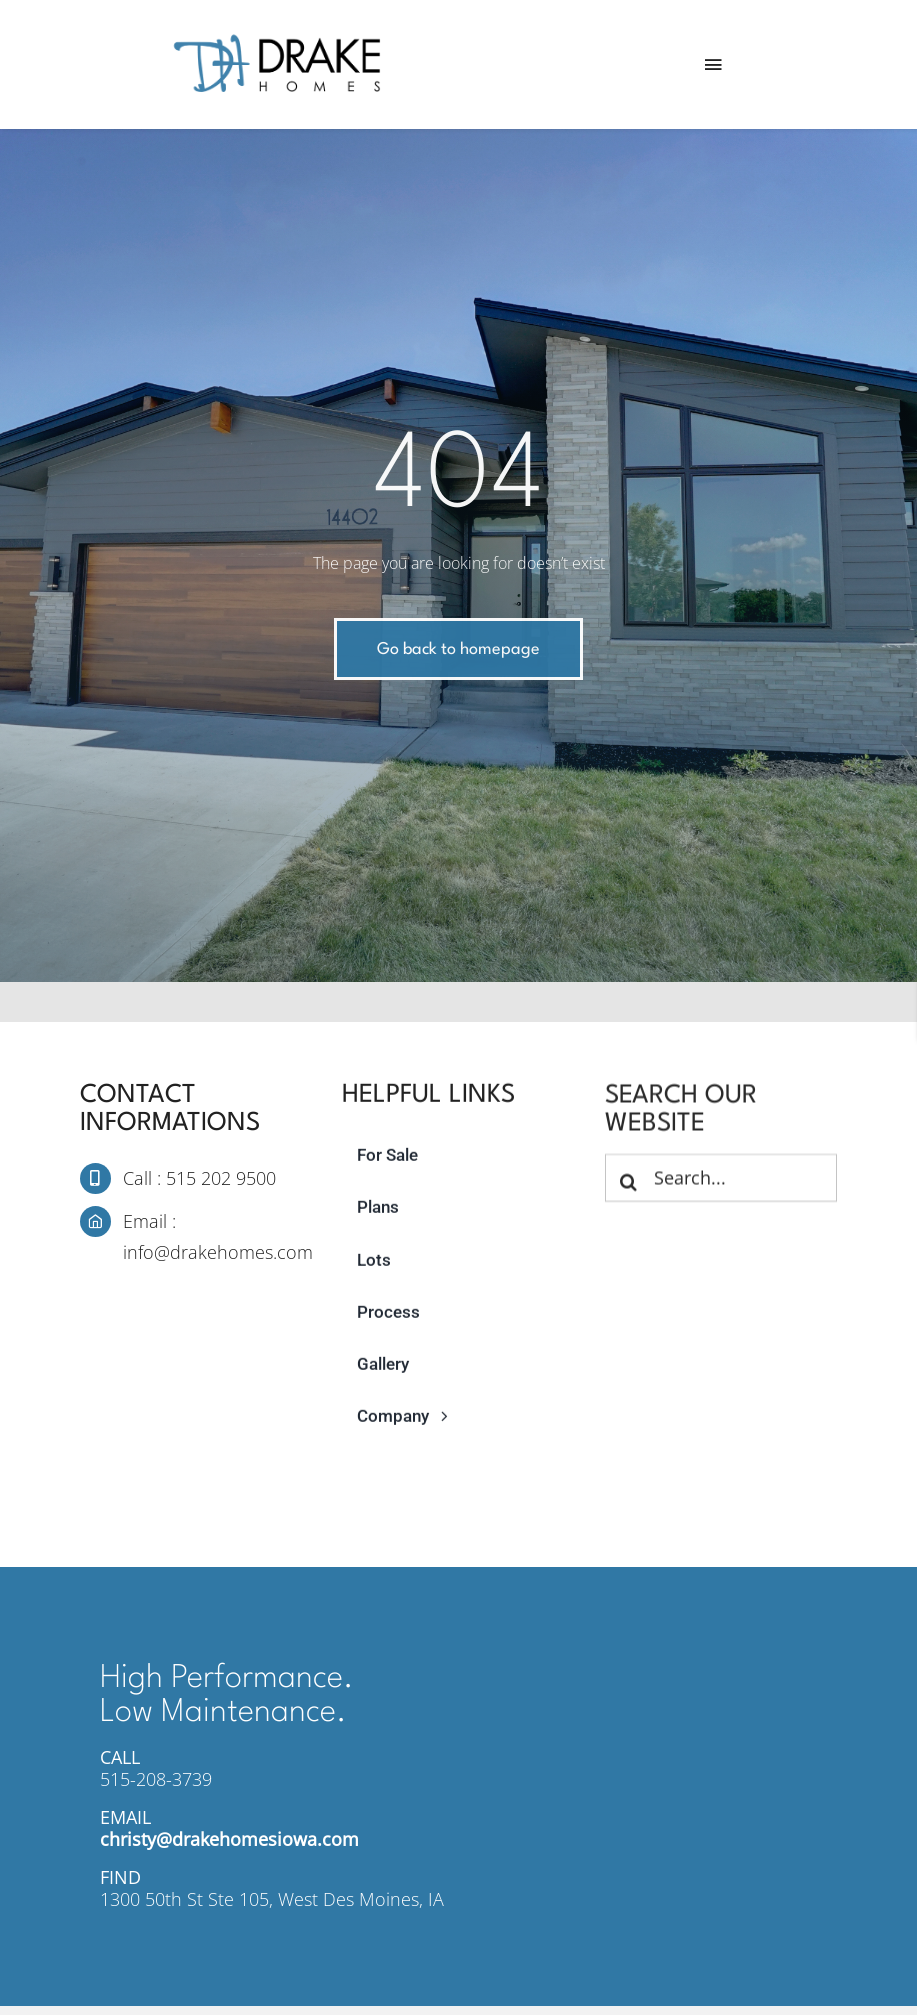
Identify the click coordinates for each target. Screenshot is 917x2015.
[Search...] (721, 1180)
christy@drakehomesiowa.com (229, 1839)
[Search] (629, 1184)
